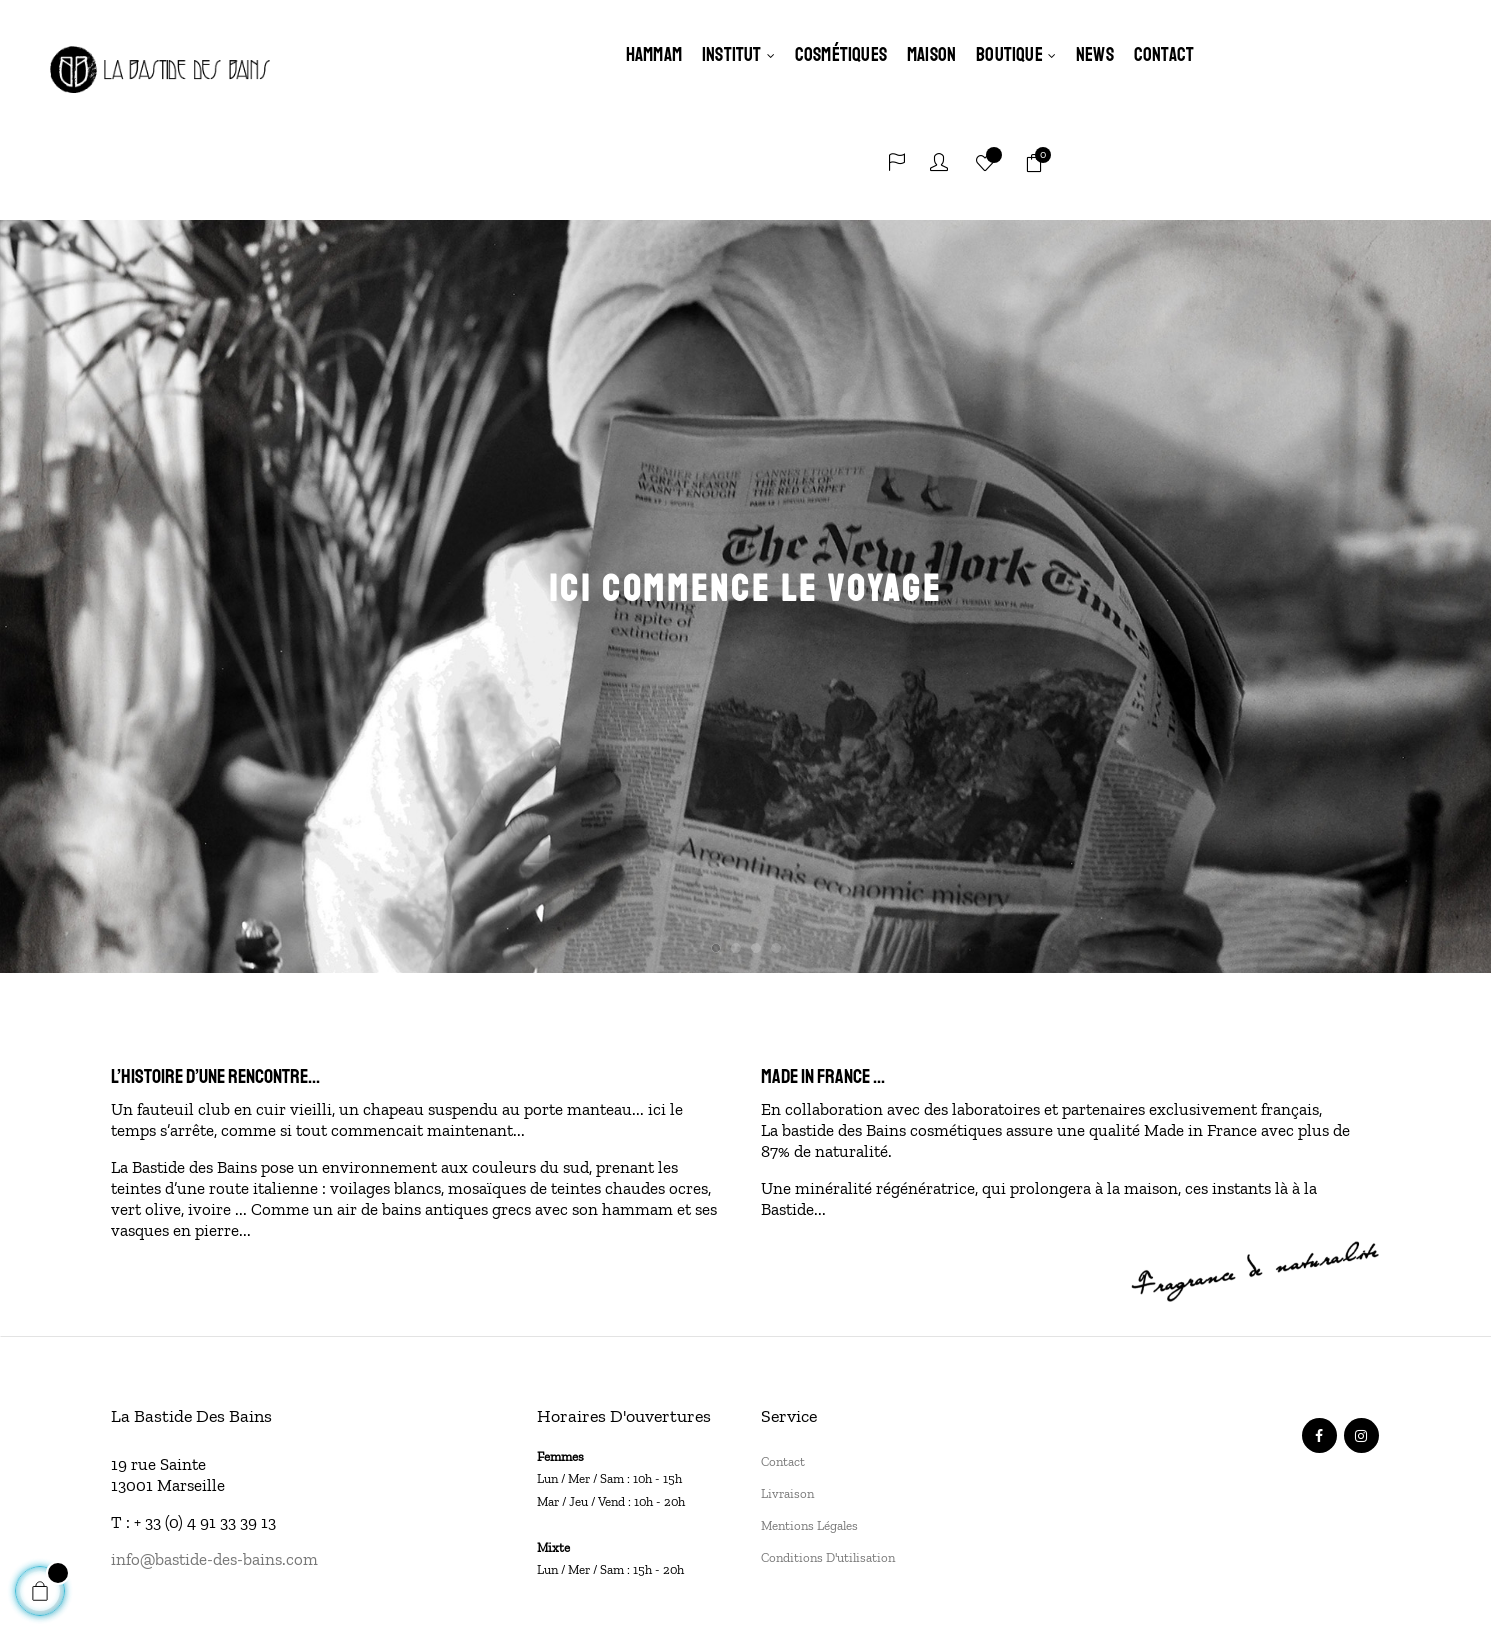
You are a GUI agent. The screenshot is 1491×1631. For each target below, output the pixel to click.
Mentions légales (809, 1415)
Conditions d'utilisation (828, 1447)
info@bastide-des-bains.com (214, 1449)
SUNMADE (848, 1574)
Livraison (787, 1383)
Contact (783, 1351)
